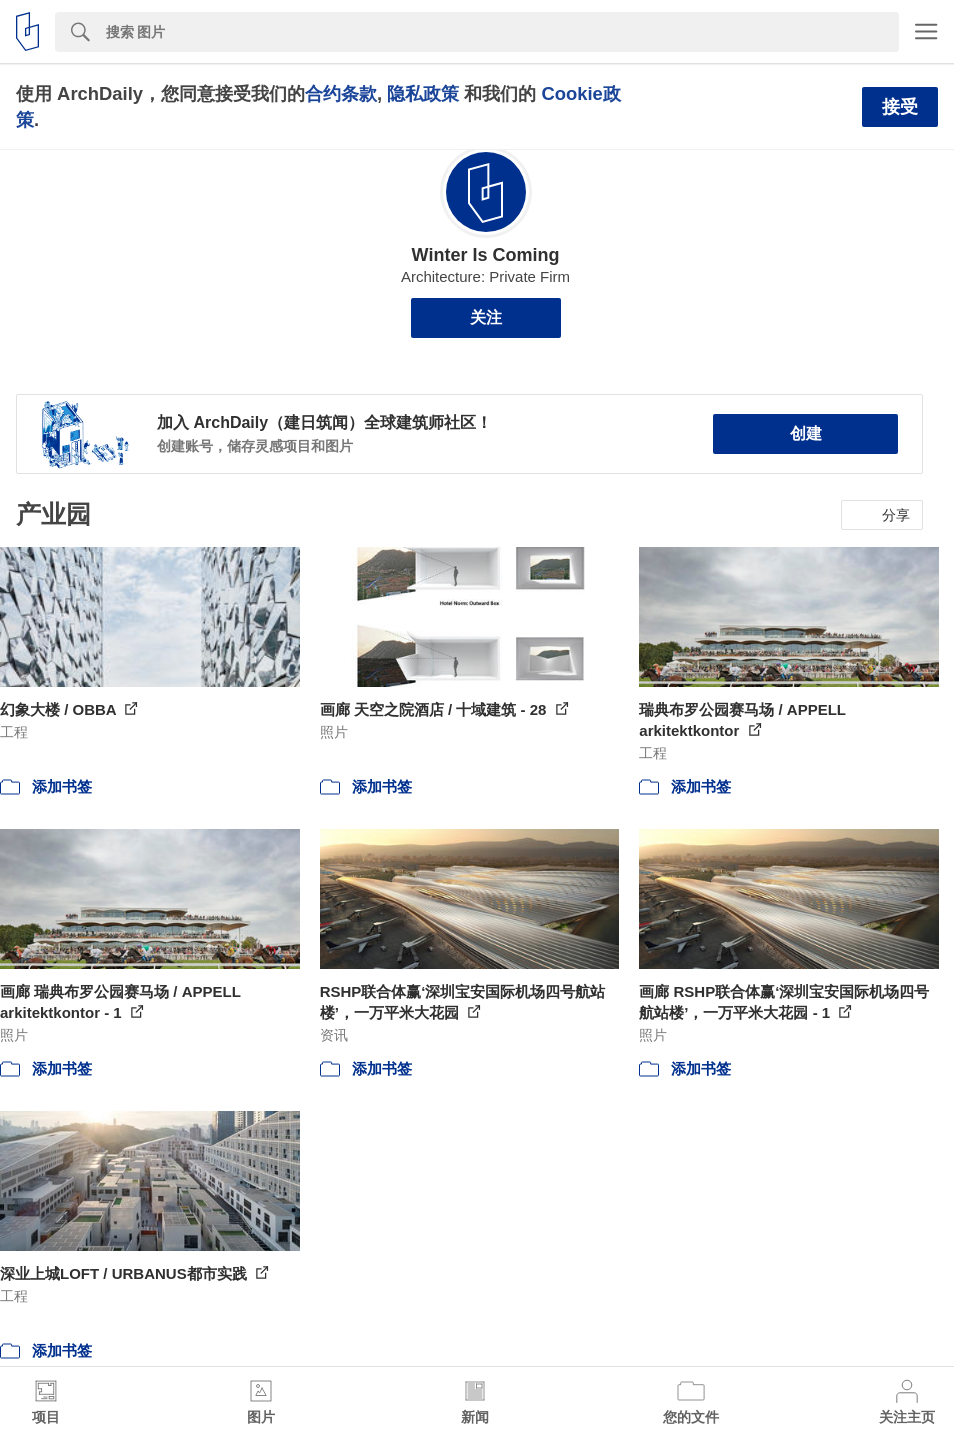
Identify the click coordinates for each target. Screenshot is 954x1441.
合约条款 (341, 93)
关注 (486, 317)
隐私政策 (423, 93)
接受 (900, 107)
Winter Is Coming (486, 255)
